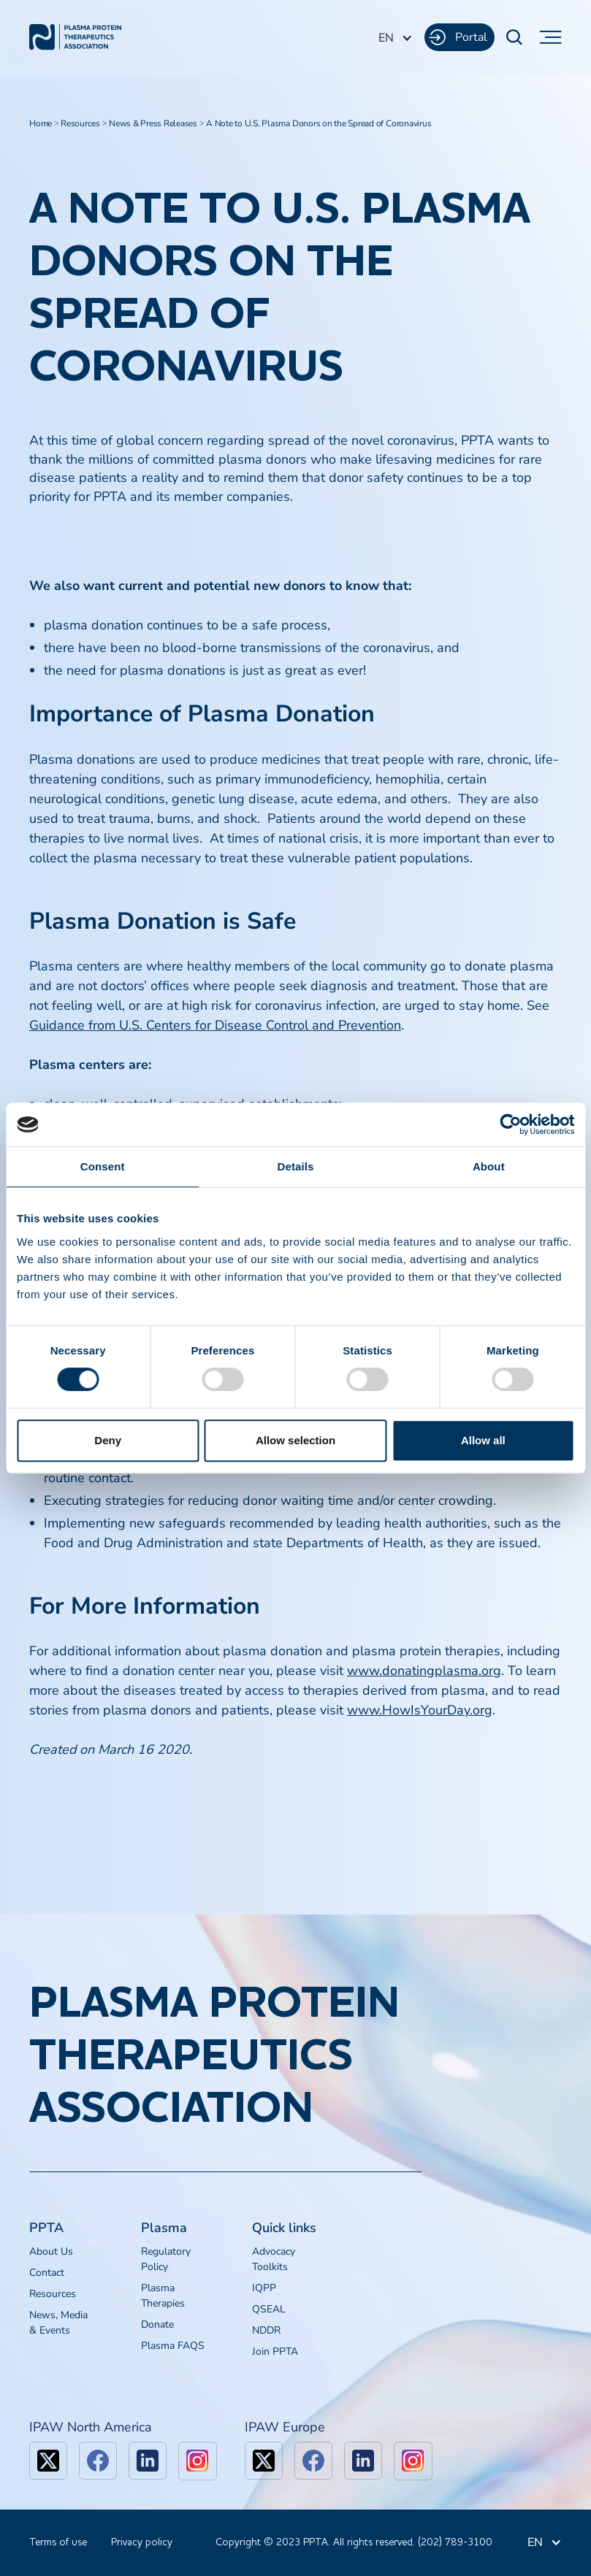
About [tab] (489, 1166)
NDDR (266, 2330)
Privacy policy (141, 2542)
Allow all (483, 1440)
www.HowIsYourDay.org (419, 1710)
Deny (107, 1440)
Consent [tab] (102, 1166)
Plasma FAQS (173, 2346)
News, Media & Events (58, 2322)
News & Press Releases (153, 123)
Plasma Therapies (163, 2295)
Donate (157, 2324)
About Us (51, 2251)
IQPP (264, 2288)
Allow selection (295, 1440)
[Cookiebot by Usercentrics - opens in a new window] (510, 1124)
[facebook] (98, 2461)
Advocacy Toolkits (273, 2259)
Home (40, 123)
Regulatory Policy (166, 2259)
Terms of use (58, 2542)
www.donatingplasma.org (424, 1670)
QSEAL (269, 2309)
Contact (46, 2273)
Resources (80, 123)
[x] (48, 2461)
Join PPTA (275, 2351)
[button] (395, 38)
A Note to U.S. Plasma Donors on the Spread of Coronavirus (318, 123)
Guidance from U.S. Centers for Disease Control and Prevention (215, 1025)
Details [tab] (296, 1166)
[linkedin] (148, 2461)
